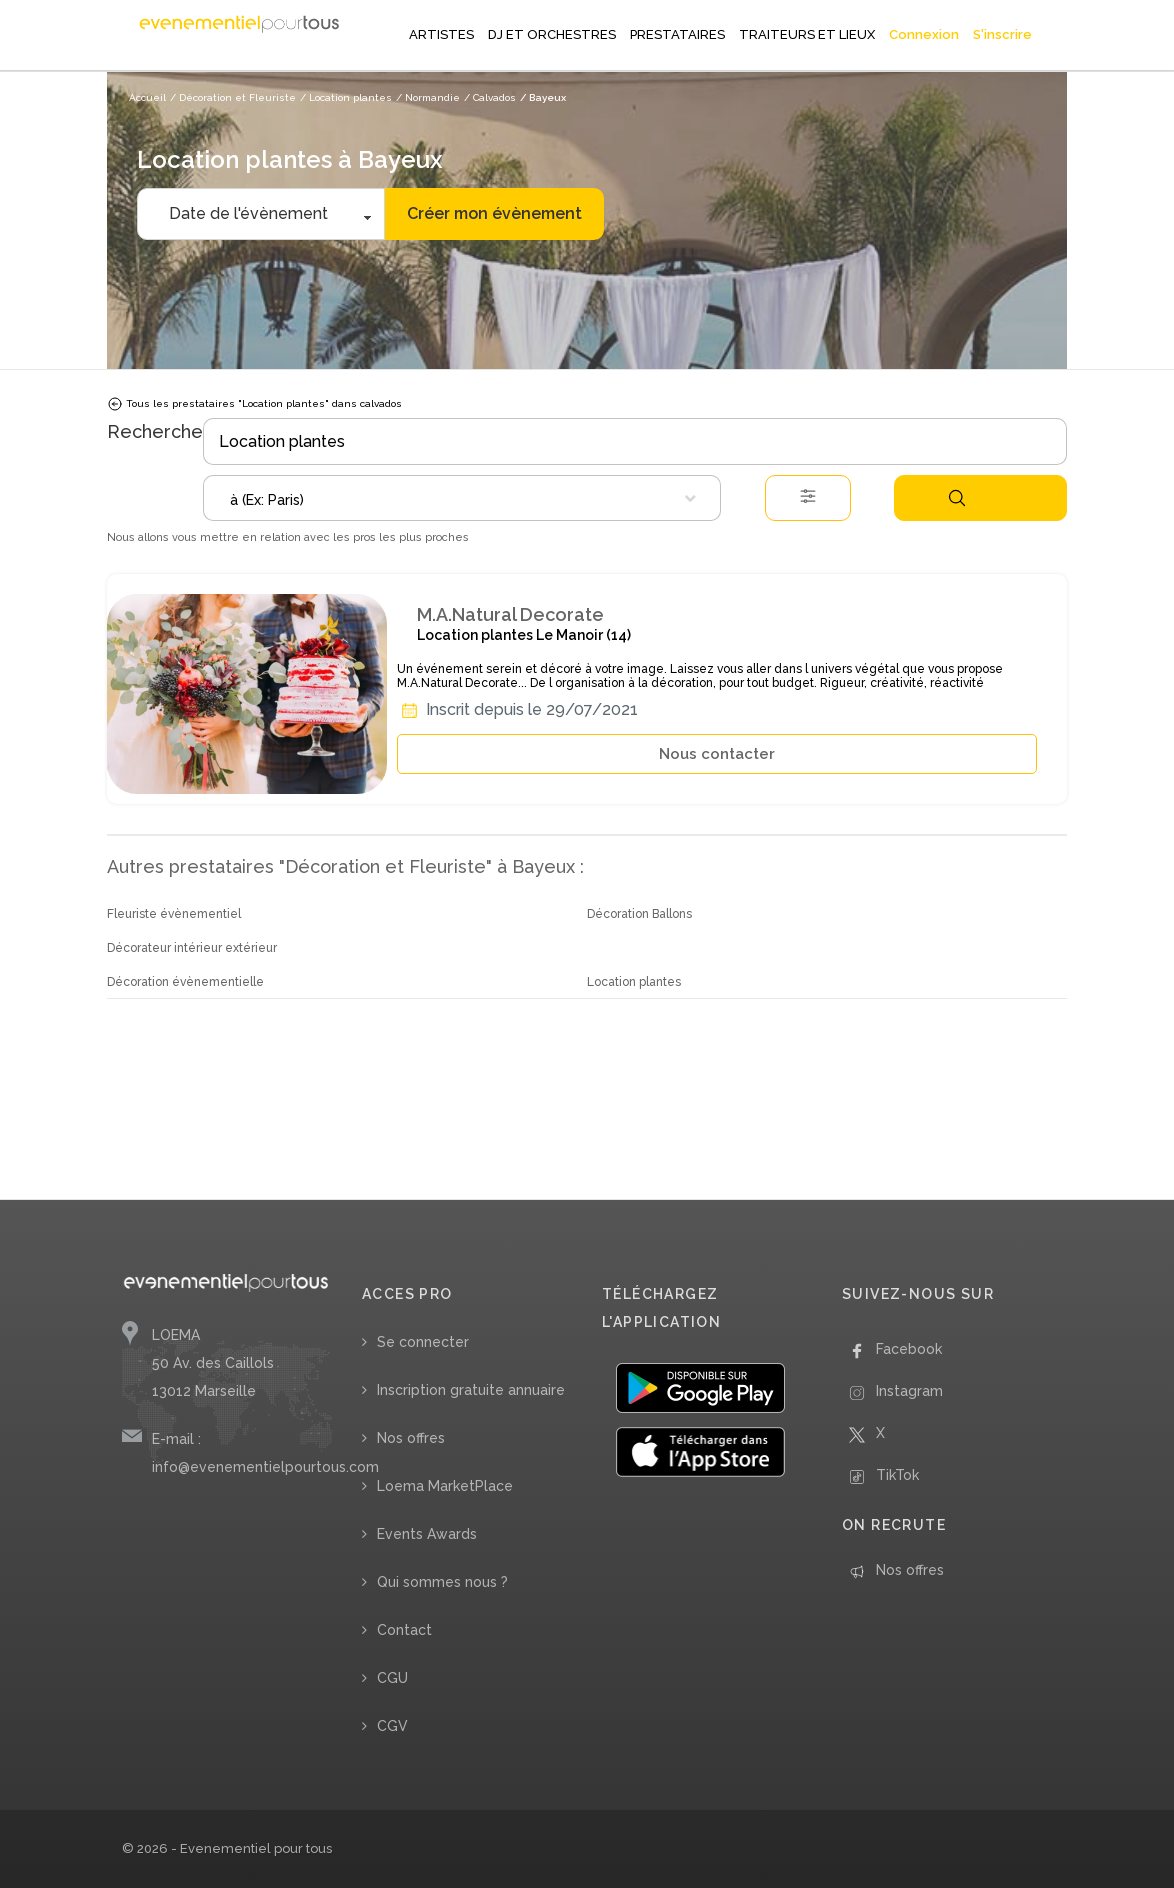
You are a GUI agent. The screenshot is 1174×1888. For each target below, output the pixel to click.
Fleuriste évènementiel (174, 914)
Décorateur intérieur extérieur (192, 948)
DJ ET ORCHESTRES (552, 34)
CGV (392, 1726)
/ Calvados (490, 97)
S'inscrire (1002, 34)
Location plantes (634, 982)
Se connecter (423, 1342)
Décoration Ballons (639, 914)
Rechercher (957, 498)
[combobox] (462, 498)
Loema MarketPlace (445, 1486)
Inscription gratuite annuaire (471, 1390)
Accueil (147, 97)
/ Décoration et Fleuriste (233, 97)
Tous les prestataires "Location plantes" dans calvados (254, 404)
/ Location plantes (346, 97)
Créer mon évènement (494, 213)
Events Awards (427, 1534)
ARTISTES (441, 34)
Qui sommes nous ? (442, 1582)
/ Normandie (428, 97)
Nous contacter (717, 754)
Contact (404, 1630)
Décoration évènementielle (185, 982)
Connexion (924, 34)
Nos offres (411, 1438)
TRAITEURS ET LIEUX (807, 34)
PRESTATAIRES (677, 34)
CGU (392, 1678)
